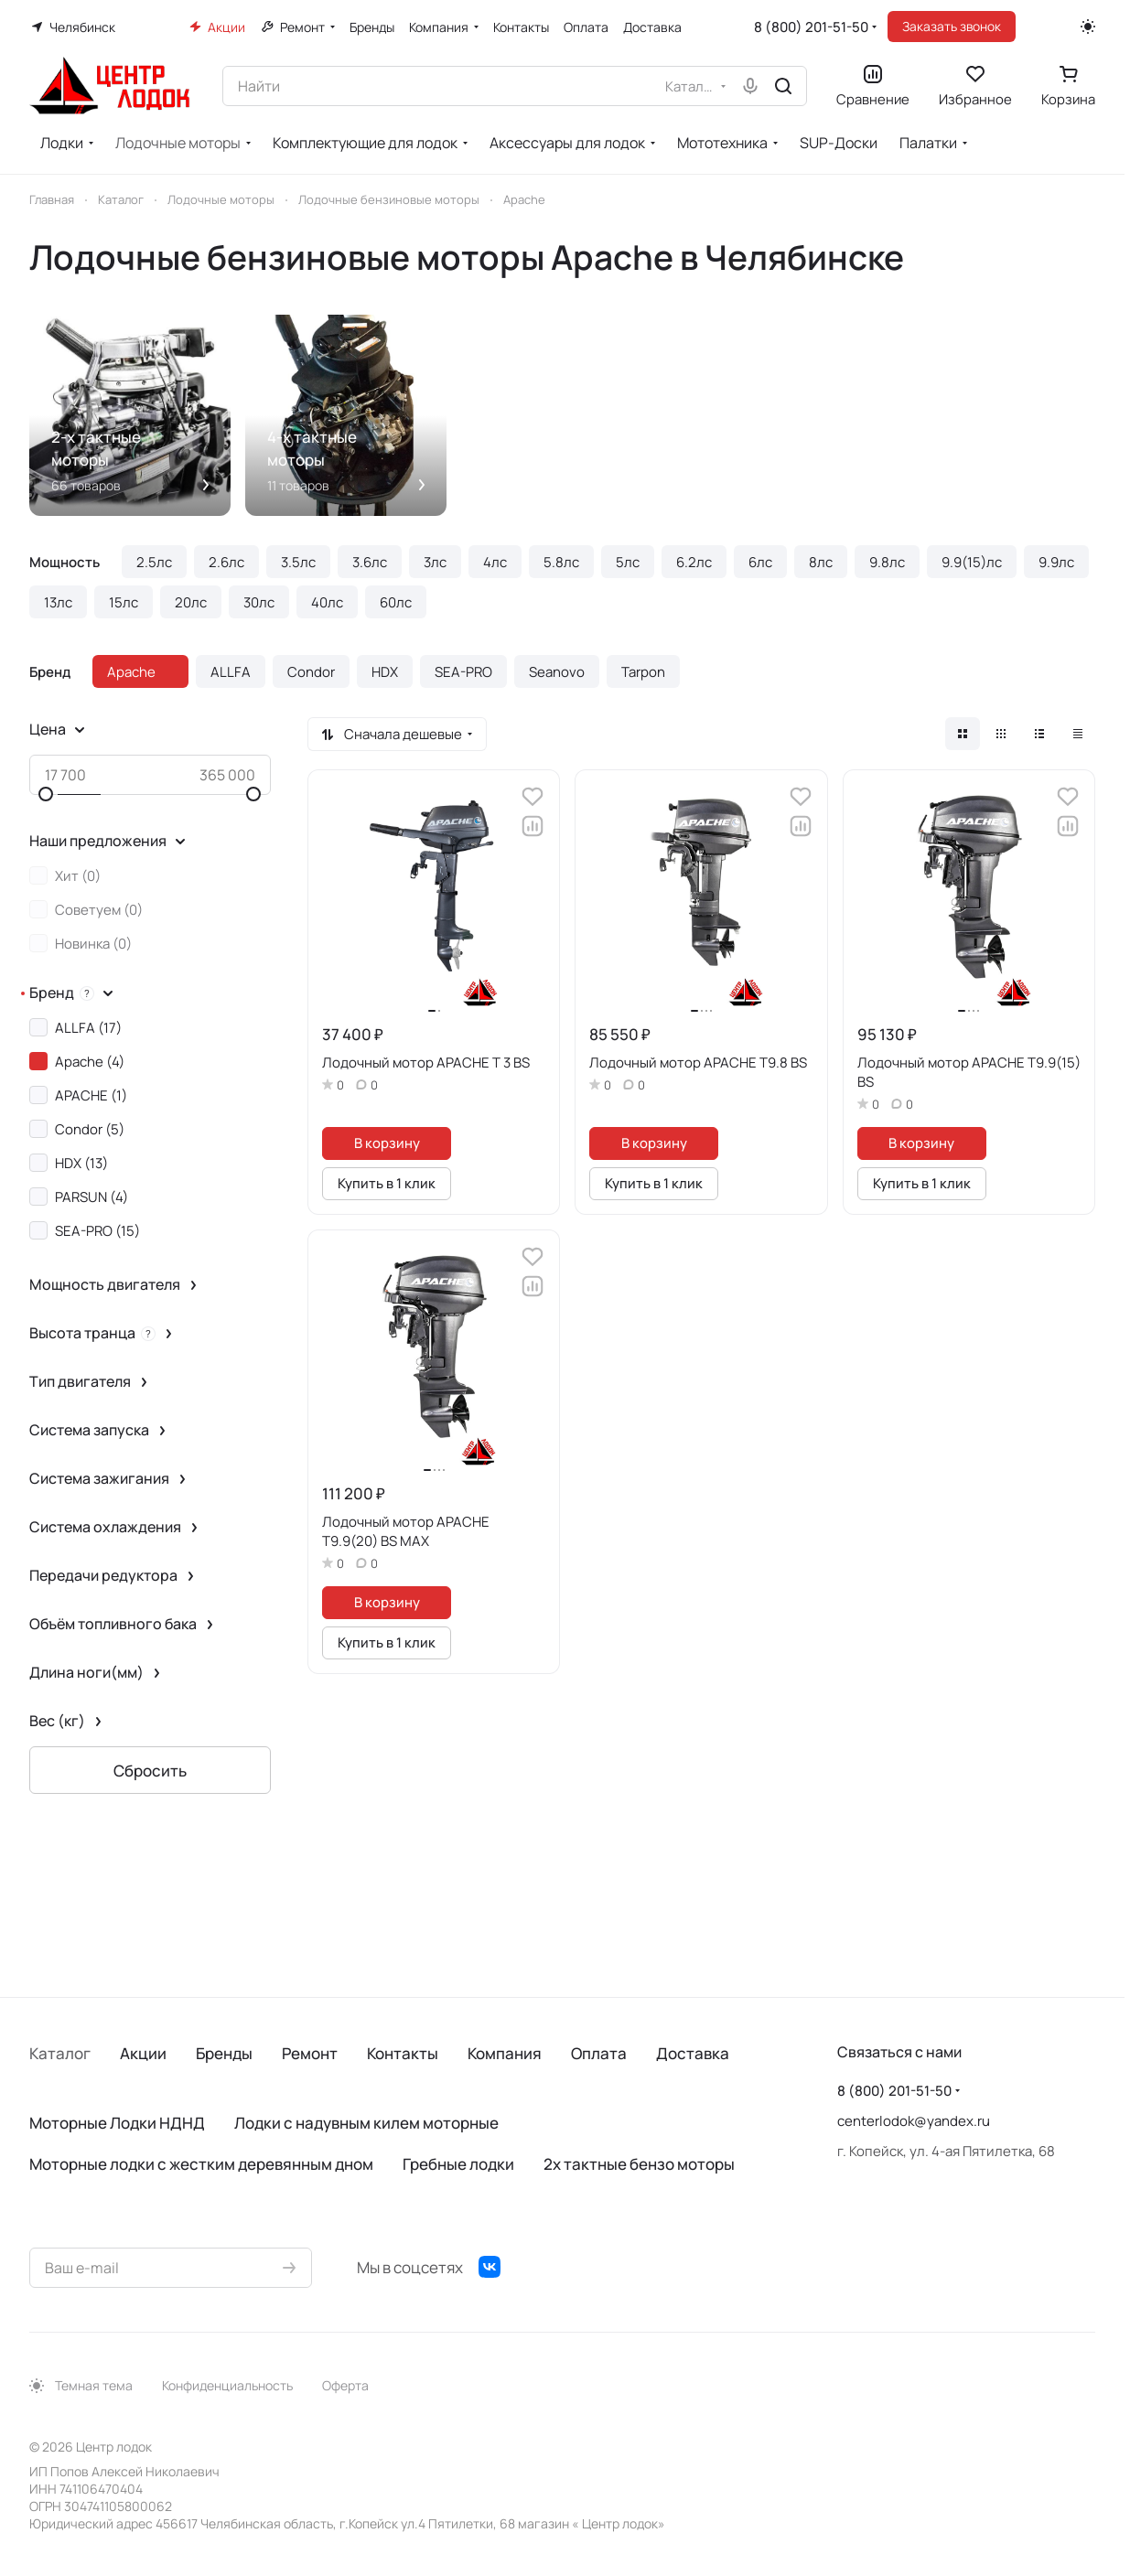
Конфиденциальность (227, 2385)
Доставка (692, 2053)
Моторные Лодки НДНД (117, 2122)
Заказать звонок (951, 26)
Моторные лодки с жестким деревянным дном (201, 2163)
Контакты (402, 2053)
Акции (143, 2053)
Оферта (345, 2385)
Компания (505, 2053)
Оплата (599, 2053)
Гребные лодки (458, 2163)
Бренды (224, 2053)
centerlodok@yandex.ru (913, 2121)
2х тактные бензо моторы (639, 2163)
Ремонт (310, 2053)
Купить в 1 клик (387, 1183)
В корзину (387, 1142)
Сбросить (150, 1770)
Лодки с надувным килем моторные (366, 2122)
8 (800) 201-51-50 (811, 27)
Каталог (60, 2053)
